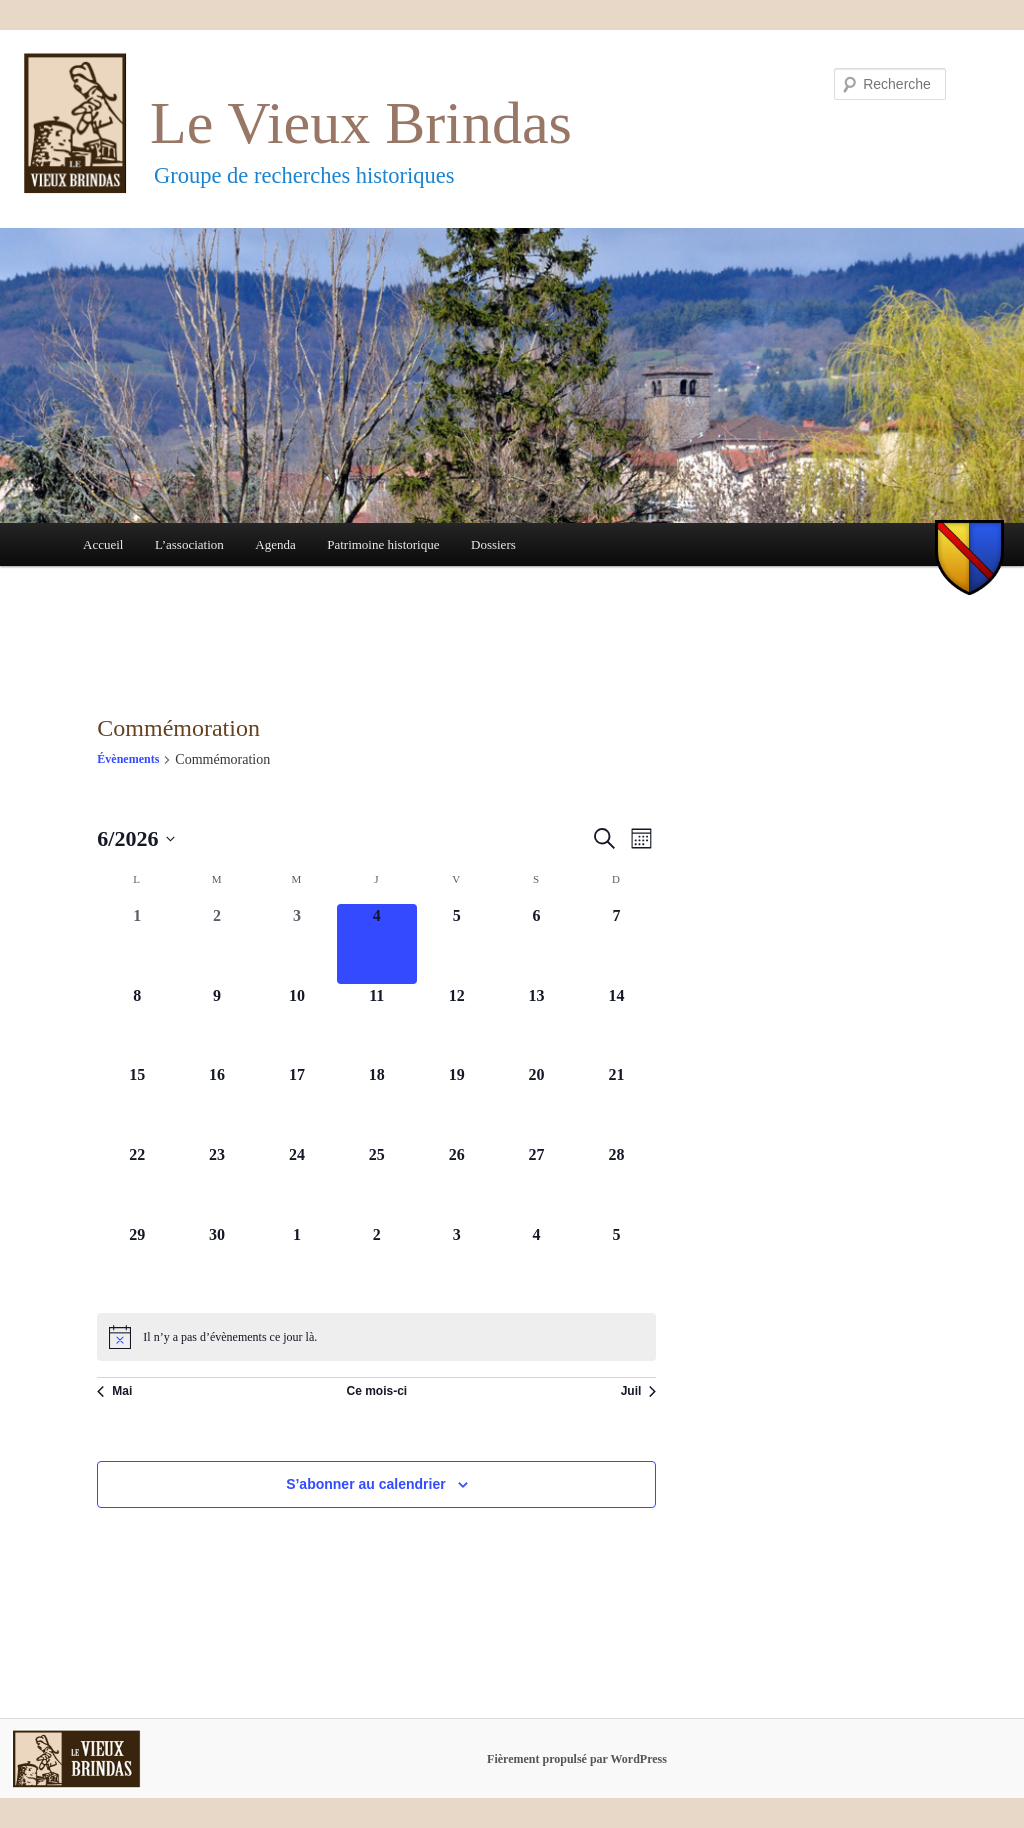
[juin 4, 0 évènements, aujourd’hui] (377, 944)
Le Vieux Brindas (361, 123)
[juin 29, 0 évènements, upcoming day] (137, 1263)
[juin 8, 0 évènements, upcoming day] (137, 1024)
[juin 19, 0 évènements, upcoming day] (457, 1103)
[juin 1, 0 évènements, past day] (137, 944)
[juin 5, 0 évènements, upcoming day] (457, 944)
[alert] (376, 1337)
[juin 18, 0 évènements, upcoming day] (377, 1103)
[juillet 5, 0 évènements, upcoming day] (616, 1263)
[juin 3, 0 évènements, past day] (297, 944)
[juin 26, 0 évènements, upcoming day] (457, 1183)
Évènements (128, 759)
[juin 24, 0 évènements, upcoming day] (297, 1183)
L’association (189, 544)
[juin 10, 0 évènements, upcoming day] (297, 1024)
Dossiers (493, 544)
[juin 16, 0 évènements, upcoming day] (217, 1103)
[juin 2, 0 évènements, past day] (217, 944)
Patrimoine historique (383, 544)
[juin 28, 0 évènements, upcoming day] (616, 1183)
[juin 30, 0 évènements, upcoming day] (217, 1263)
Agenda (275, 544)
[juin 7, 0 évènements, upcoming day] (616, 944)
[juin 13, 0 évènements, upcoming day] (537, 1024)
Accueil (103, 544)
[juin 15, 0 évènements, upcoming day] (137, 1103)
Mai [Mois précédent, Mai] (114, 1391)
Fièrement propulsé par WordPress (577, 1759)
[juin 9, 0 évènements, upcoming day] (217, 1024)
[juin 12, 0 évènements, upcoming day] (457, 1024)
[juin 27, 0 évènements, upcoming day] (537, 1183)
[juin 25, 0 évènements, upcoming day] (377, 1183)
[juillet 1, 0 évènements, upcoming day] (297, 1263)
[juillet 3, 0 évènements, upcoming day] (457, 1263)
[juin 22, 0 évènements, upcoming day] (137, 1183)
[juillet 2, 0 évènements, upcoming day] (377, 1263)
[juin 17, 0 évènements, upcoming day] (297, 1103)
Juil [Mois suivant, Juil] (639, 1391)
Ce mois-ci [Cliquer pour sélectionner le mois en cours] (376, 1391)
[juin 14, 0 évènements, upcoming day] (616, 1024)
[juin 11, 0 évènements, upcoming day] (377, 1024)
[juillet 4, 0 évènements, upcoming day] (537, 1263)
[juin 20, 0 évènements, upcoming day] (537, 1103)
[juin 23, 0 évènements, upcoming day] (217, 1183)
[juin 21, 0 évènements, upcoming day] (616, 1103)
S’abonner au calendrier (366, 1484)
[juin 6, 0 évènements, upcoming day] (537, 944)
